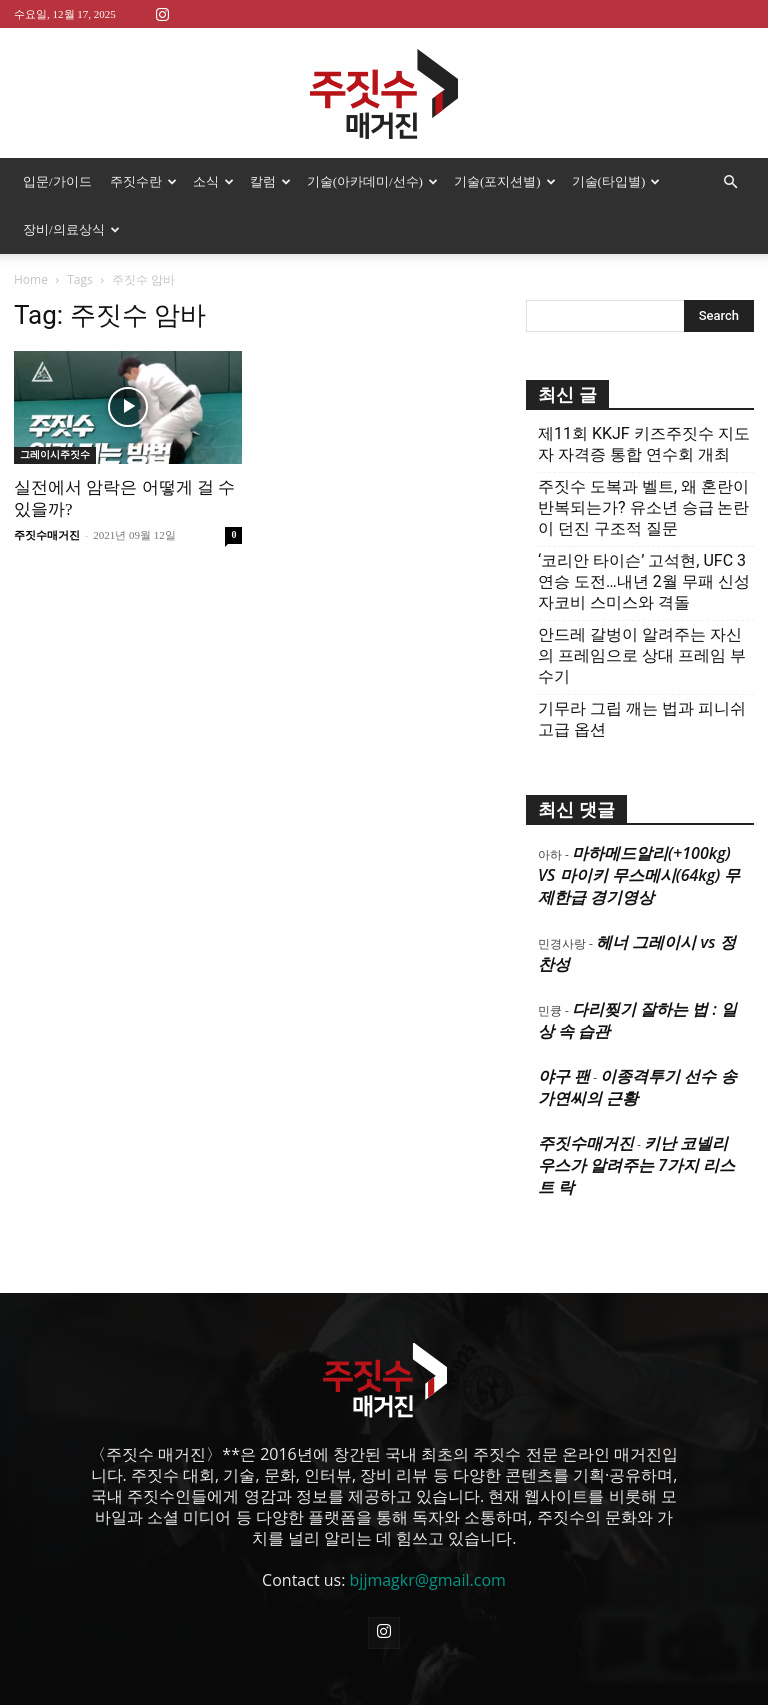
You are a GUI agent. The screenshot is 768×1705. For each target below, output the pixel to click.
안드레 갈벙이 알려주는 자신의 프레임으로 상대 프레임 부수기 (642, 655)
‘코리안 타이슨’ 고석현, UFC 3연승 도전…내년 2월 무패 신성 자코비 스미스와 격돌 (644, 581)
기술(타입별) (616, 181)
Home (31, 279)
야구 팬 (564, 1076)
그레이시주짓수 (55, 454)
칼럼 (270, 181)
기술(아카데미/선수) (372, 181)
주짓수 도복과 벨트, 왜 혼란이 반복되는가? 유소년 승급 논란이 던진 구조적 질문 (643, 507)
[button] (730, 182)
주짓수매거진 (47, 535)
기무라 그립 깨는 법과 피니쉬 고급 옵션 (642, 719)
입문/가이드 (57, 181)
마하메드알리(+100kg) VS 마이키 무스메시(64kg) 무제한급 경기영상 (639, 875)
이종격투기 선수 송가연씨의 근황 (637, 1087)
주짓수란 (143, 181)
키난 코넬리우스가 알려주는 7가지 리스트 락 (636, 1165)
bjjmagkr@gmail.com (428, 1580)
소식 (213, 181)
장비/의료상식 (71, 229)
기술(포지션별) (505, 181)
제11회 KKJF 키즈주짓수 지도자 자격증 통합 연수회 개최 (644, 444)
